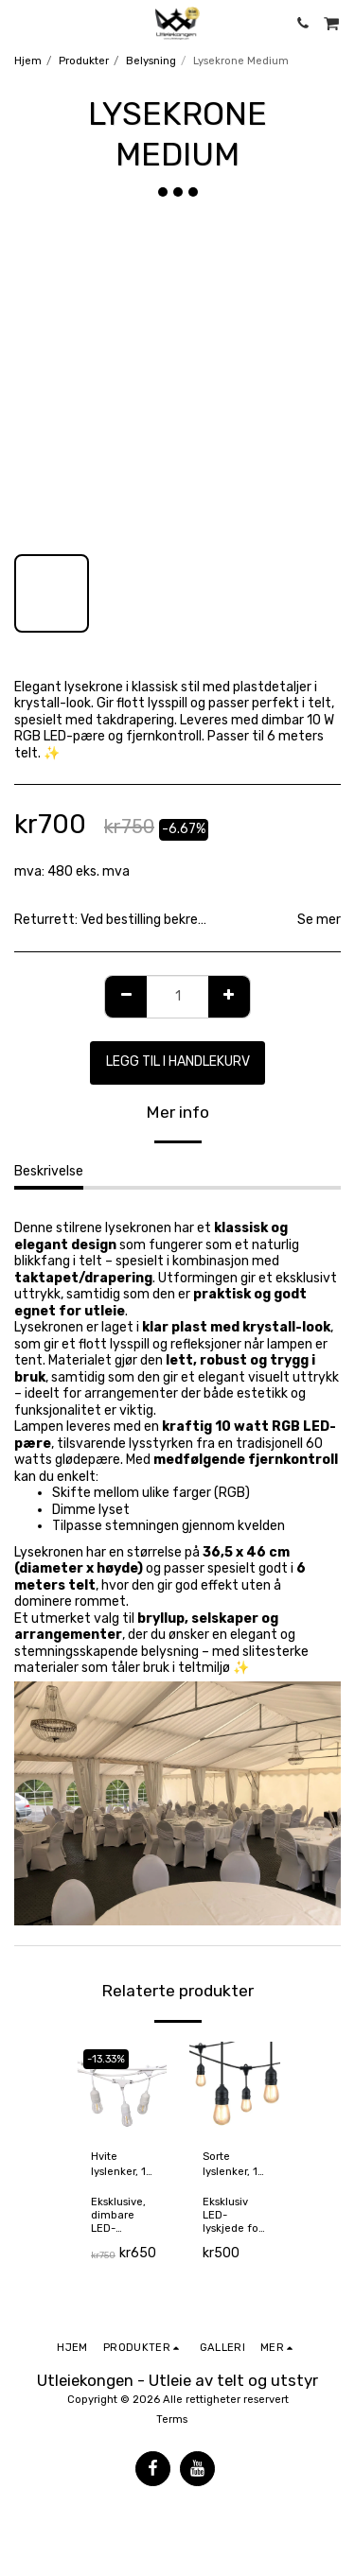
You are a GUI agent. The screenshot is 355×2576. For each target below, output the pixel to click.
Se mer (319, 920)
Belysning (151, 61)
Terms (171, 2419)
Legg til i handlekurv (178, 1061)
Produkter (84, 61)
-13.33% (106, 2059)
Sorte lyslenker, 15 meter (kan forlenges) (233, 2166)
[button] (21, 23)
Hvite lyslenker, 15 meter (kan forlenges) (121, 2166)
